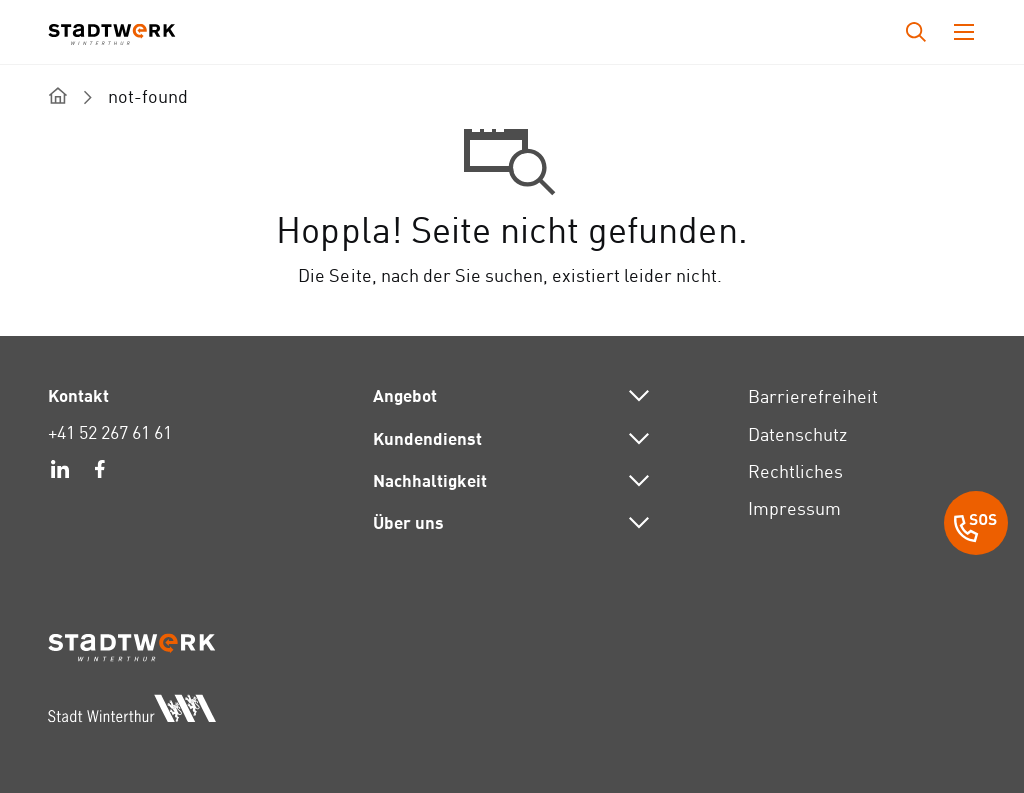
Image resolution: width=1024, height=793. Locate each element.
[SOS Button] (976, 526)
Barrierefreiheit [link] (813, 396)
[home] (58, 95)
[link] (60, 472)
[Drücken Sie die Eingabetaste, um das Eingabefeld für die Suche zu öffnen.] (916, 32)
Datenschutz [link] (797, 434)
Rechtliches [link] (795, 471)
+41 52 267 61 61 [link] (110, 432)
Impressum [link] (794, 508)
